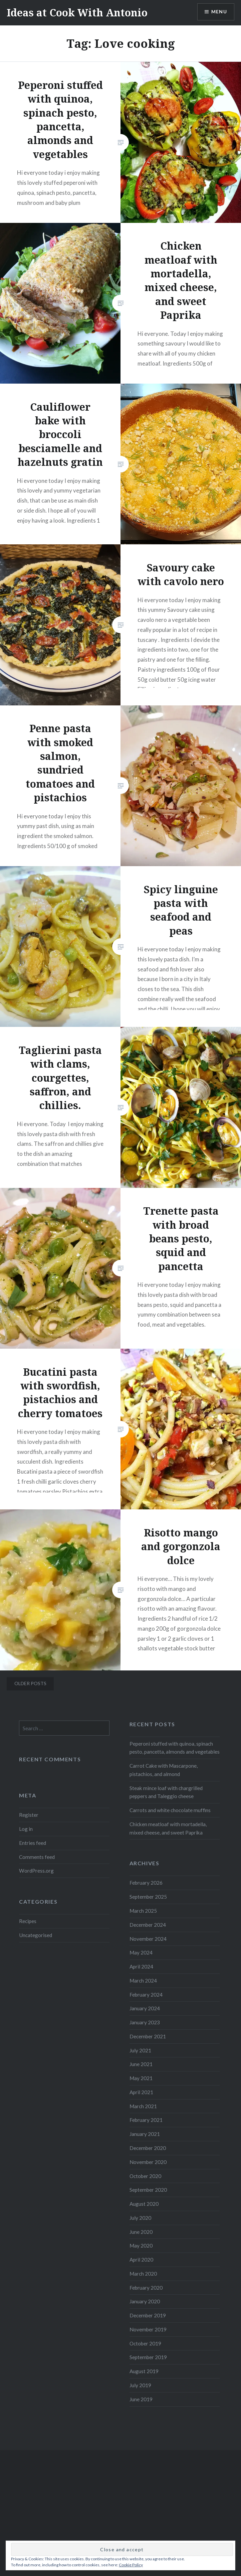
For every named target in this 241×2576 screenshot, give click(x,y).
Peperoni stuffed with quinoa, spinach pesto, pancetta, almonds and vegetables (175, 1748)
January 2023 (145, 2022)
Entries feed (32, 1843)
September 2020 (148, 2190)
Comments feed (37, 1857)
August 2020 (144, 2204)
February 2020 (146, 2288)
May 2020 (141, 2246)
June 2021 (141, 2064)
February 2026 (146, 1883)
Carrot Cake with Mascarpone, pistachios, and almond (164, 1770)
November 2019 (148, 2329)
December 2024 (148, 1925)
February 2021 (146, 2120)
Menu (219, 12)
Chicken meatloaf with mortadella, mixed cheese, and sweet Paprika (168, 1828)
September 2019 (148, 2357)
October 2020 (145, 2176)
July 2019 (140, 2385)
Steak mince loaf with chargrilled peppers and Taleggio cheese (166, 1792)
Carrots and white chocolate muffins (170, 1810)
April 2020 (141, 2260)
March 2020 (143, 2274)
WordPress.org (36, 1871)
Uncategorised (35, 1935)
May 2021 (141, 2078)
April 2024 (141, 1966)
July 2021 (140, 2050)
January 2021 (145, 2134)
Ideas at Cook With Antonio (77, 12)
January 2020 (145, 2301)
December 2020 (148, 2148)
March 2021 (143, 2106)
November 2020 (148, 2162)
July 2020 (140, 2218)
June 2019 (141, 2399)
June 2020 (141, 2232)
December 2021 (148, 2036)
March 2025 (143, 1911)
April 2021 (141, 2092)
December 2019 (148, 2315)
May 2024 (141, 1952)
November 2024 (148, 1939)
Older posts (30, 1683)
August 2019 (144, 2371)
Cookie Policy (131, 2564)
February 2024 (146, 1995)
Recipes (27, 1921)
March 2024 (143, 1981)
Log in (26, 1829)
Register (28, 1815)
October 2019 (145, 2343)
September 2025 (148, 1897)
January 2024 (145, 2008)
